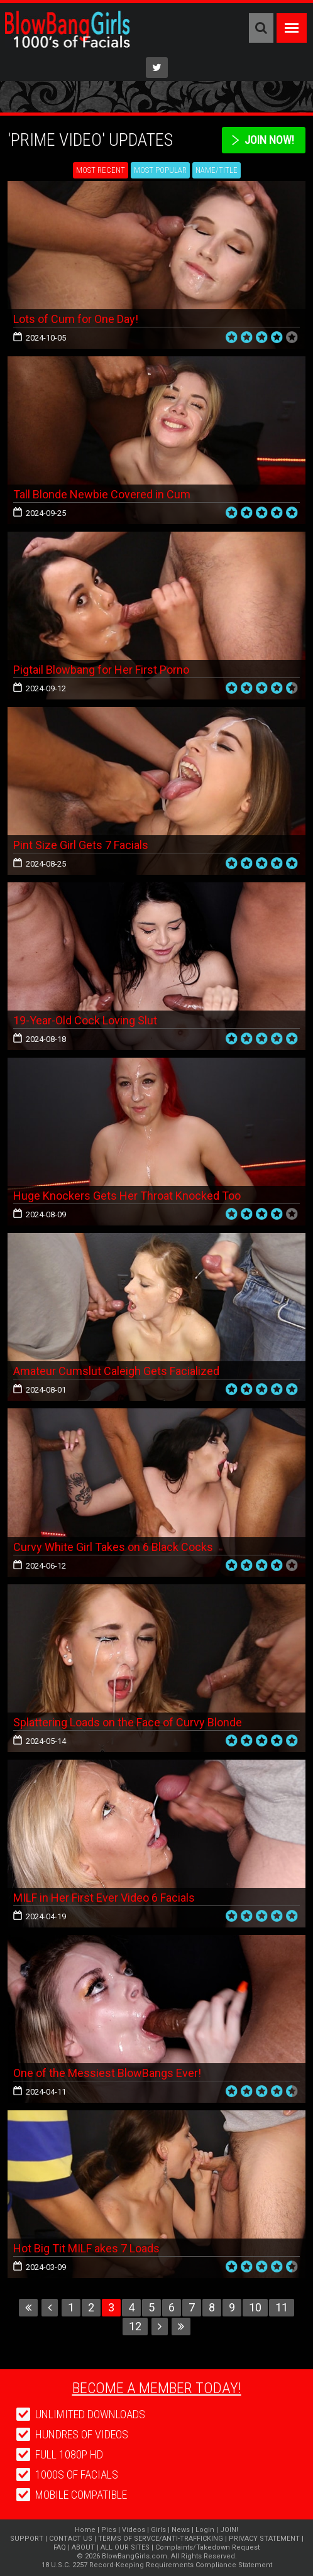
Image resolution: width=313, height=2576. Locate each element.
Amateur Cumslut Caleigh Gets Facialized (116, 1371)
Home (85, 2530)
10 (255, 2307)
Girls (158, 2530)
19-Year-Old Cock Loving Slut (85, 1020)
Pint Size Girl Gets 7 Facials (80, 845)
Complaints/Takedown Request (207, 2547)
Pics (108, 2530)
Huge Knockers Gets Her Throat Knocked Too (127, 1195)
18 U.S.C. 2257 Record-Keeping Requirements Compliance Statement (156, 2565)
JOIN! (229, 2530)
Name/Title (216, 170)
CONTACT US (70, 2539)
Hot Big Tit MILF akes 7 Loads (86, 2248)
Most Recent (100, 170)
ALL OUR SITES (125, 2547)
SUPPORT (26, 2539)
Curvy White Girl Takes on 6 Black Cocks (113, 1547)
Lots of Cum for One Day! (75, 319)
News (181, 2530)
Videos (133, 2530)
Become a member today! (156, 2388)
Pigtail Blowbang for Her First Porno (101, 669)
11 (281, 2307)
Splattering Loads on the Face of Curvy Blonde (127, 1722)
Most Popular (160, 170)
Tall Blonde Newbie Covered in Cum (101, 494)
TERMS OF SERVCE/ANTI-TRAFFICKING (160, 2539)
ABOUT (83, 2547)
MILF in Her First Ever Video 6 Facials (104, 1897)
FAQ (59, 2547)
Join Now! (269, 139)
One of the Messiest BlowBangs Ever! (107, 2073)
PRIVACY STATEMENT (264, 2539)
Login (204, 2530)
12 (135, 2326)
